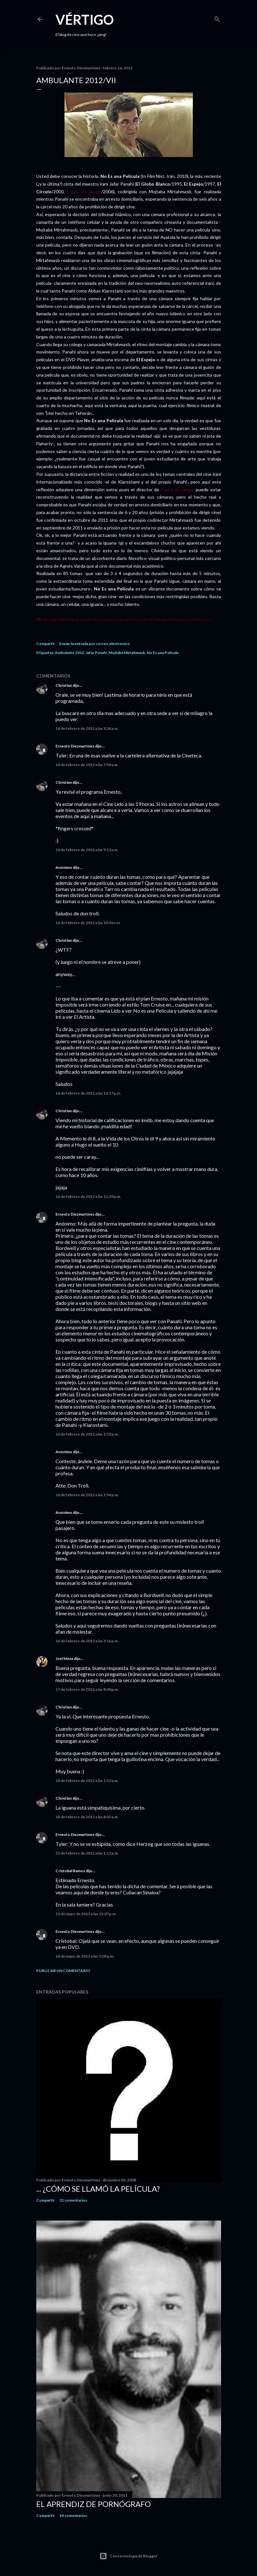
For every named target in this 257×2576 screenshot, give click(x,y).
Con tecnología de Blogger (128, 2556)
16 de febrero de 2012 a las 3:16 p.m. (87, 1640)
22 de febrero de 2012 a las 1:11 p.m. (87, 1853)
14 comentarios (73, 2515)
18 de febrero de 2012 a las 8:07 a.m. (87, 1816)
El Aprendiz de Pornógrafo (93, 2504)
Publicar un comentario (63, 1970)
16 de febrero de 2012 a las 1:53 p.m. (87, 1434)
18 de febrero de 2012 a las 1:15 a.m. (87, 1780)
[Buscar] (217, 18)
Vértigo (85, 20)
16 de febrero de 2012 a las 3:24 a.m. (87, 728)
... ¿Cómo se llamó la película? (98, 2188)
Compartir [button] (45, 643)
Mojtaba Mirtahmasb (126, 652)
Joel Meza (64, 1658)
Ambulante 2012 (69, 652)
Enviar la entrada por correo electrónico (94, 643)
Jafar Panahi (96, 652)
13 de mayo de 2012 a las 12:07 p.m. (86, 1913)
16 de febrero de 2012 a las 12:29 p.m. (88, 1196)
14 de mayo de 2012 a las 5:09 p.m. (85, 1956)
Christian (64, 685)
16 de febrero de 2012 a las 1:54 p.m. (87, 1494)
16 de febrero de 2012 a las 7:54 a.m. (87, 764)
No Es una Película (162, 652)
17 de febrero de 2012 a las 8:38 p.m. (87, 1689)
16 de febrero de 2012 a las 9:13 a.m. (87, 849)
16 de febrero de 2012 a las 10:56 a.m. (88, 922)
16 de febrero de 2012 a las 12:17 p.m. (88, 1093)
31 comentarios (73, 2200)
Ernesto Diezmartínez (75, 746)
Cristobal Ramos (70, 1870)
